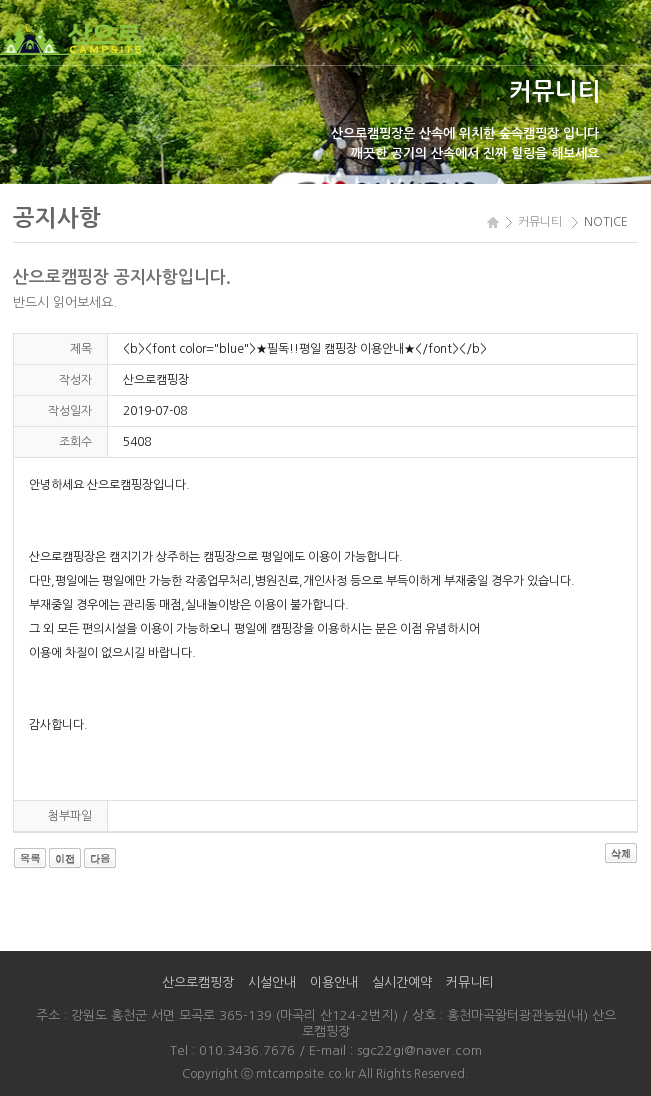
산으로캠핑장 (198, 982)
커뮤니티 (470, 982)
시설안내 (272, 982)
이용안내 (334, 982)
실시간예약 (402, 982)
